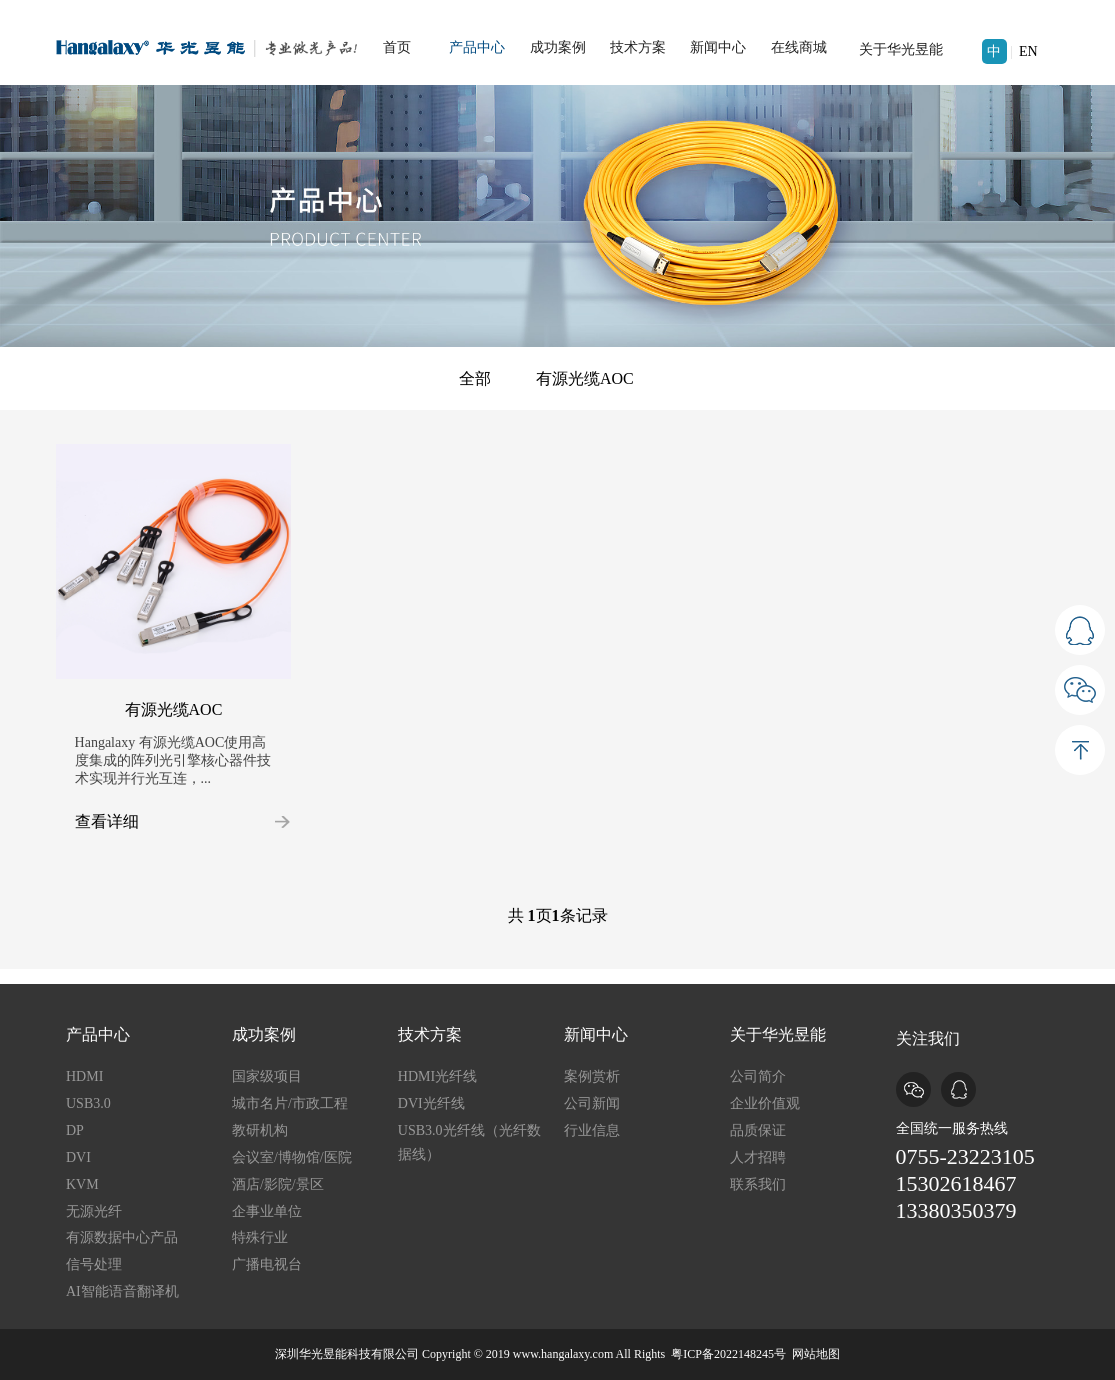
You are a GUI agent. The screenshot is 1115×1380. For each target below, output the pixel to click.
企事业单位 (267, 1211)
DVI (78, 1157)
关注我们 (928, 1038)
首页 (397, 47)
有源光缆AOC (585, 378)
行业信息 (592, 1130)
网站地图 (816, 1354)
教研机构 (260, 1130)
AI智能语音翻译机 (122, 1291)
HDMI (84, 1076)
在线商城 (799, 47)
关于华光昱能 (901, 49)
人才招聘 (758, 1157)
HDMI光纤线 (437, 1076)
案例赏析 (592, 1076)
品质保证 (758, 1130)
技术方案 (638, 47)
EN (1028, 51)
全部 (475, 378)
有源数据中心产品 (122, 1237)
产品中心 (477, 47)
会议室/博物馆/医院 (292, 1157)
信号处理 (94, 1264)
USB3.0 (88, 1103)
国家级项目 (267, 1076)
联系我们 (758, 1184)
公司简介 (758, 1076)
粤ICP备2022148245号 (728, 1354)
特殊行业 (260, 1237)
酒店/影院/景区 (278, 1184)
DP (75, 1130)
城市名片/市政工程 (290, 1103)
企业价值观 (765, 1103)
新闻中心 (718, 47)
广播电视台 (267, 1264)
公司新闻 (592, 1103)
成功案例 (558, 47)
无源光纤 (94, 1211)
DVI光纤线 (431, 1103)
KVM (82, 1184)
